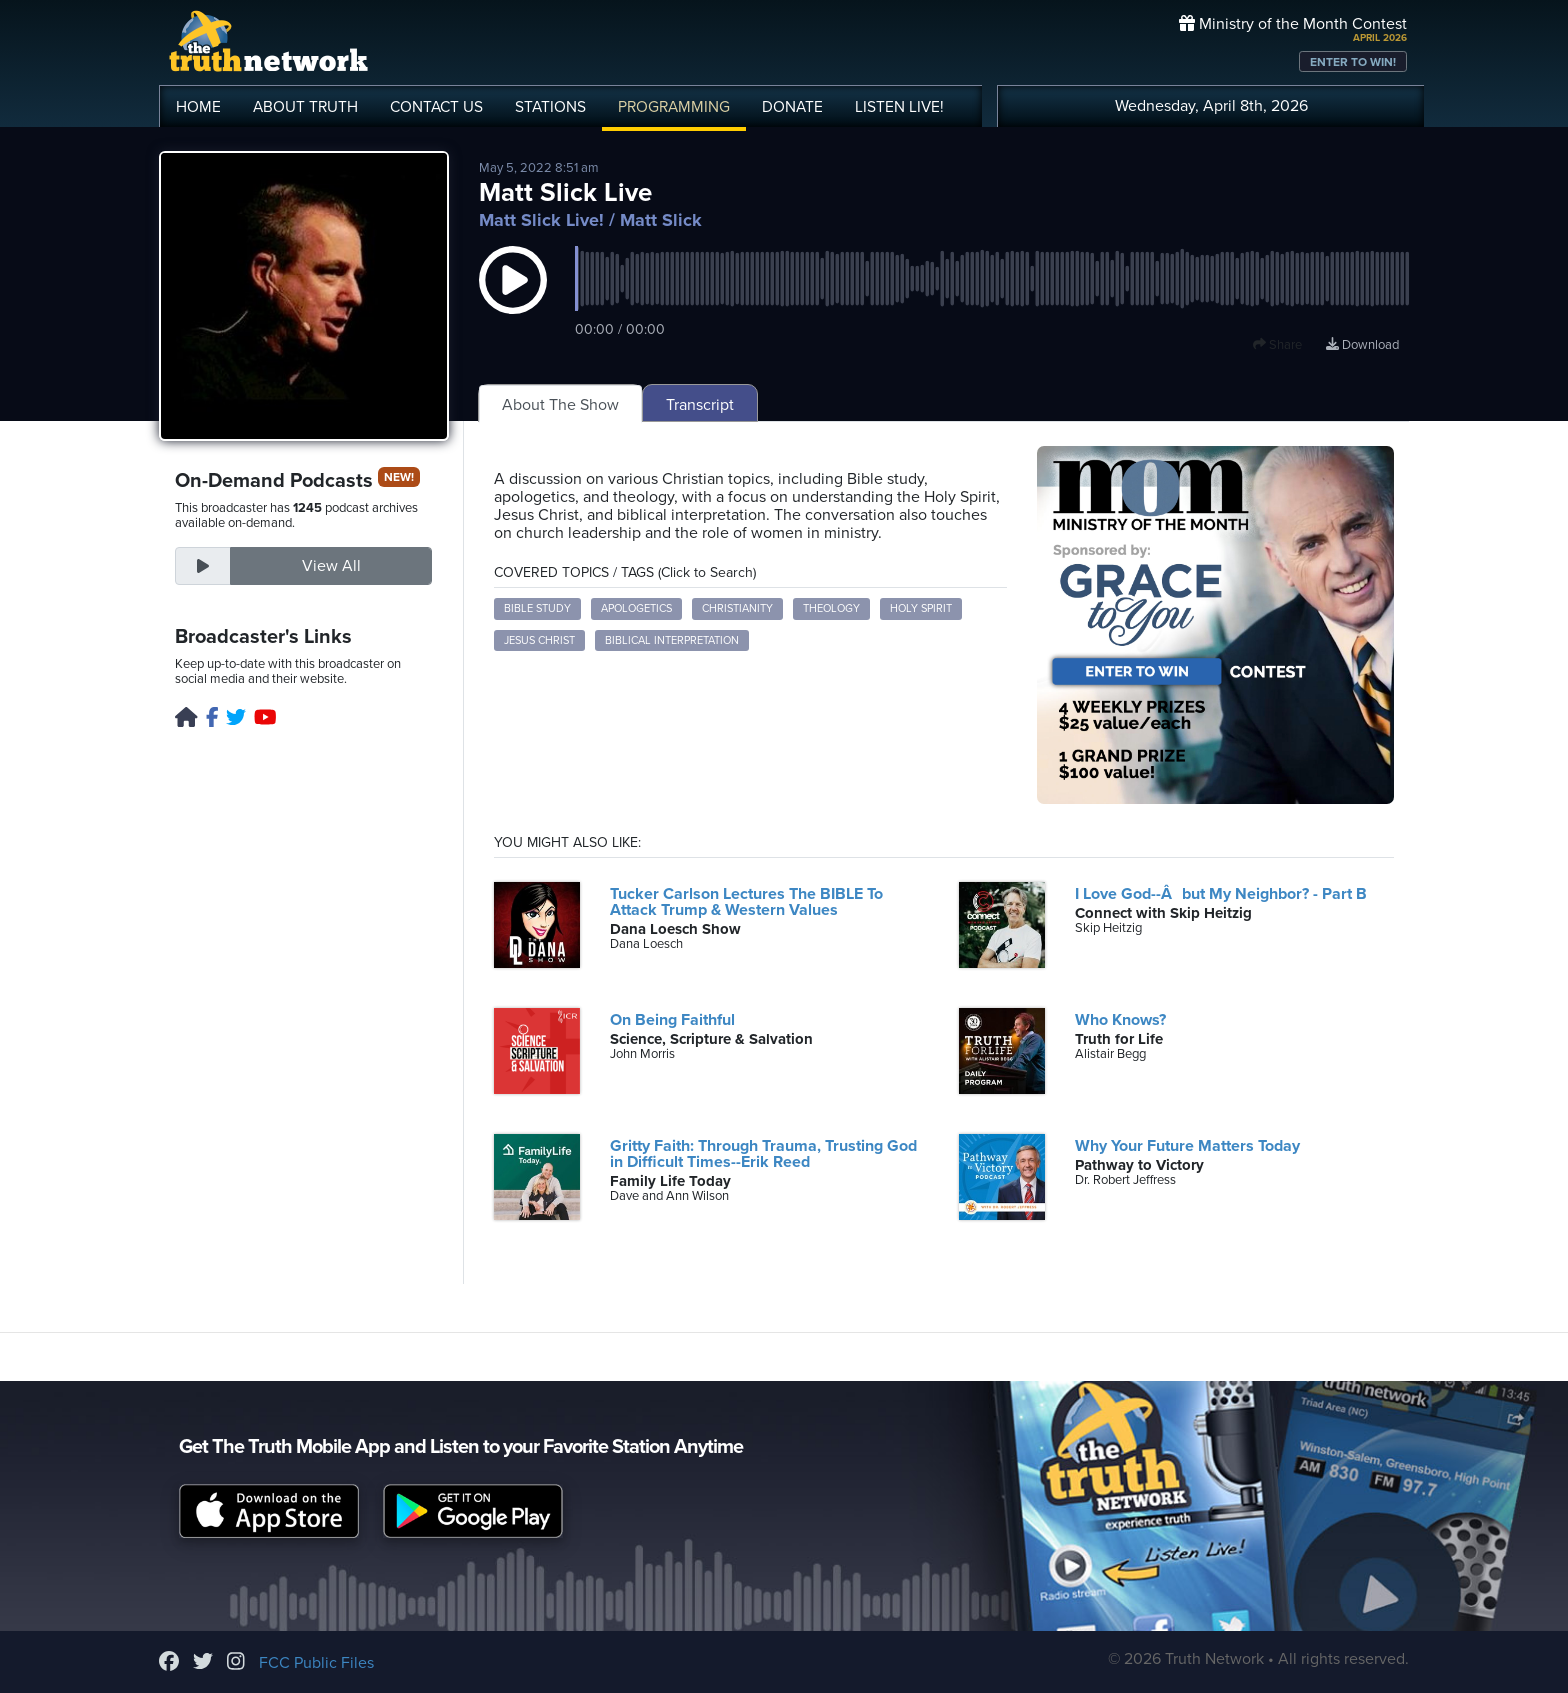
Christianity (737, 608)
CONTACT (436, 107)
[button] (513, 300)
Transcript (700, 405)
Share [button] (1277, 345)
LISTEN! (899, 107)
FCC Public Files (316, 1663)
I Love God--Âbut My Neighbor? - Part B (1221, 894)
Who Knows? (1120, 1020)
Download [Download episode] (1362, 345)
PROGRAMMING (674, 107)
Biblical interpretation (672, 640)
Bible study (537, 608)
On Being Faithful (672, 1020)
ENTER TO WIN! (1353, 62)
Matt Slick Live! (541, 220)
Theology (831, 608)
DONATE (792, 107)
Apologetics (636, 608)
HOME (198, 107)
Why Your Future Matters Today (1187, 1146)
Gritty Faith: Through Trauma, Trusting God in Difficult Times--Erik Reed (763, 1154)
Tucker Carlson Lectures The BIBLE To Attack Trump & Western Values (746, 902)
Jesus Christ (539, 640)
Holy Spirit (921, 608)
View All (331, 566)
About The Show (560, 405)
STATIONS (550, 107)
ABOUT (305, 107)
